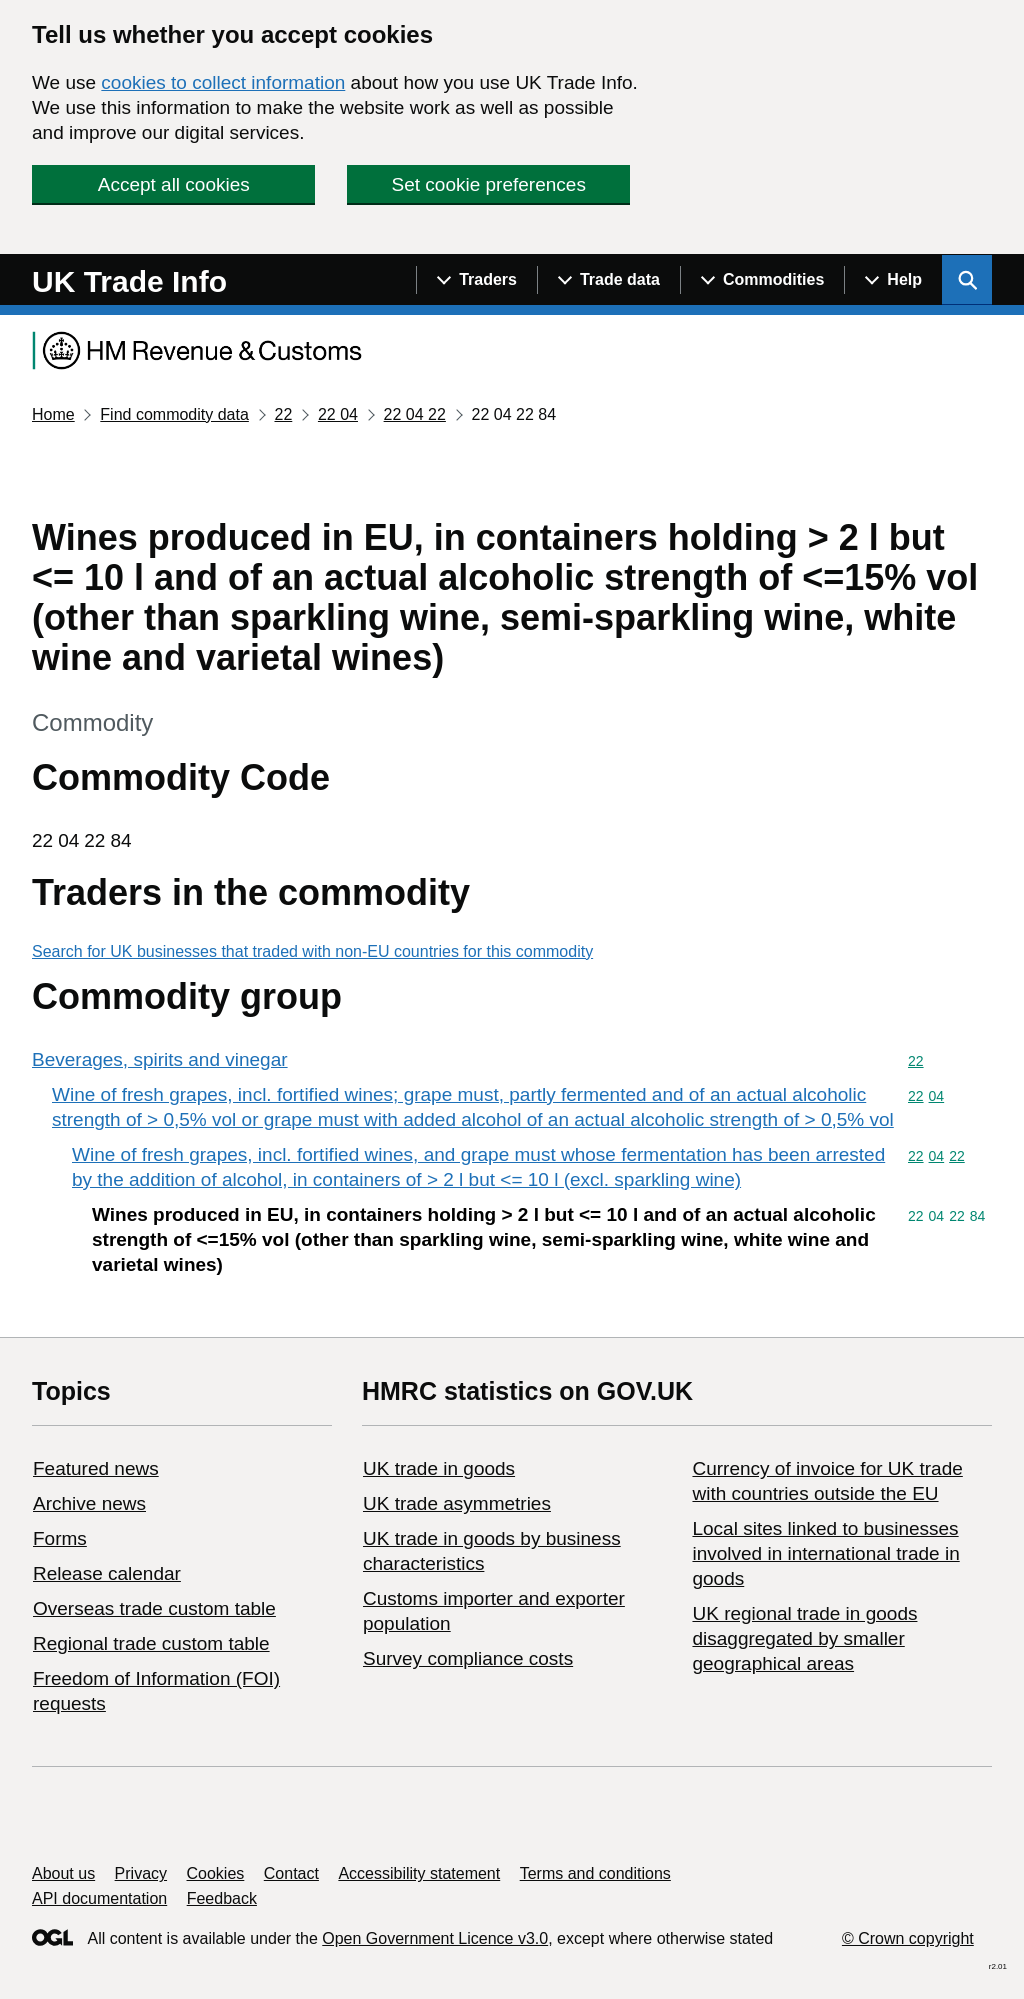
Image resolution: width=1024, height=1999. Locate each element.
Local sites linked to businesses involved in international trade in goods (825, 1553)
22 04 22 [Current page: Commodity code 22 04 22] (415, 414)
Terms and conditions (595, 1873)
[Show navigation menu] (476, 280)
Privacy (141, 1873)
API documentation (99, 1898)
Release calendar (107, 1573)
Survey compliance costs (468, 1658)
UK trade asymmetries (457, 1503)
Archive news (89, 1503)
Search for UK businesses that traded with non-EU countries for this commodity (312, 951)
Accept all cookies (174, 184)
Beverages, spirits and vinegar (160, 1059)
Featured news (96, 1468)
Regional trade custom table (151, 1643)
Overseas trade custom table (154, 1608)
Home (53, 414)
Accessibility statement (419, 1873)
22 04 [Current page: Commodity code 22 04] (338, 414)
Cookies (216, 1873)
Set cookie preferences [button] (489, 184)
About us (63, 1873)
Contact (291, 1873)
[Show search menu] (967, 280)
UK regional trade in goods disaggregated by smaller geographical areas (804, 1638)
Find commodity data (174, 414)
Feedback (222, 1898)
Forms (60, 1538)
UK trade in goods (439, 1468)
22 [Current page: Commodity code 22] (283, 414)
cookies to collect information (223, 82)
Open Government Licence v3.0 (435, 1938)
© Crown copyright (908, 1938)
